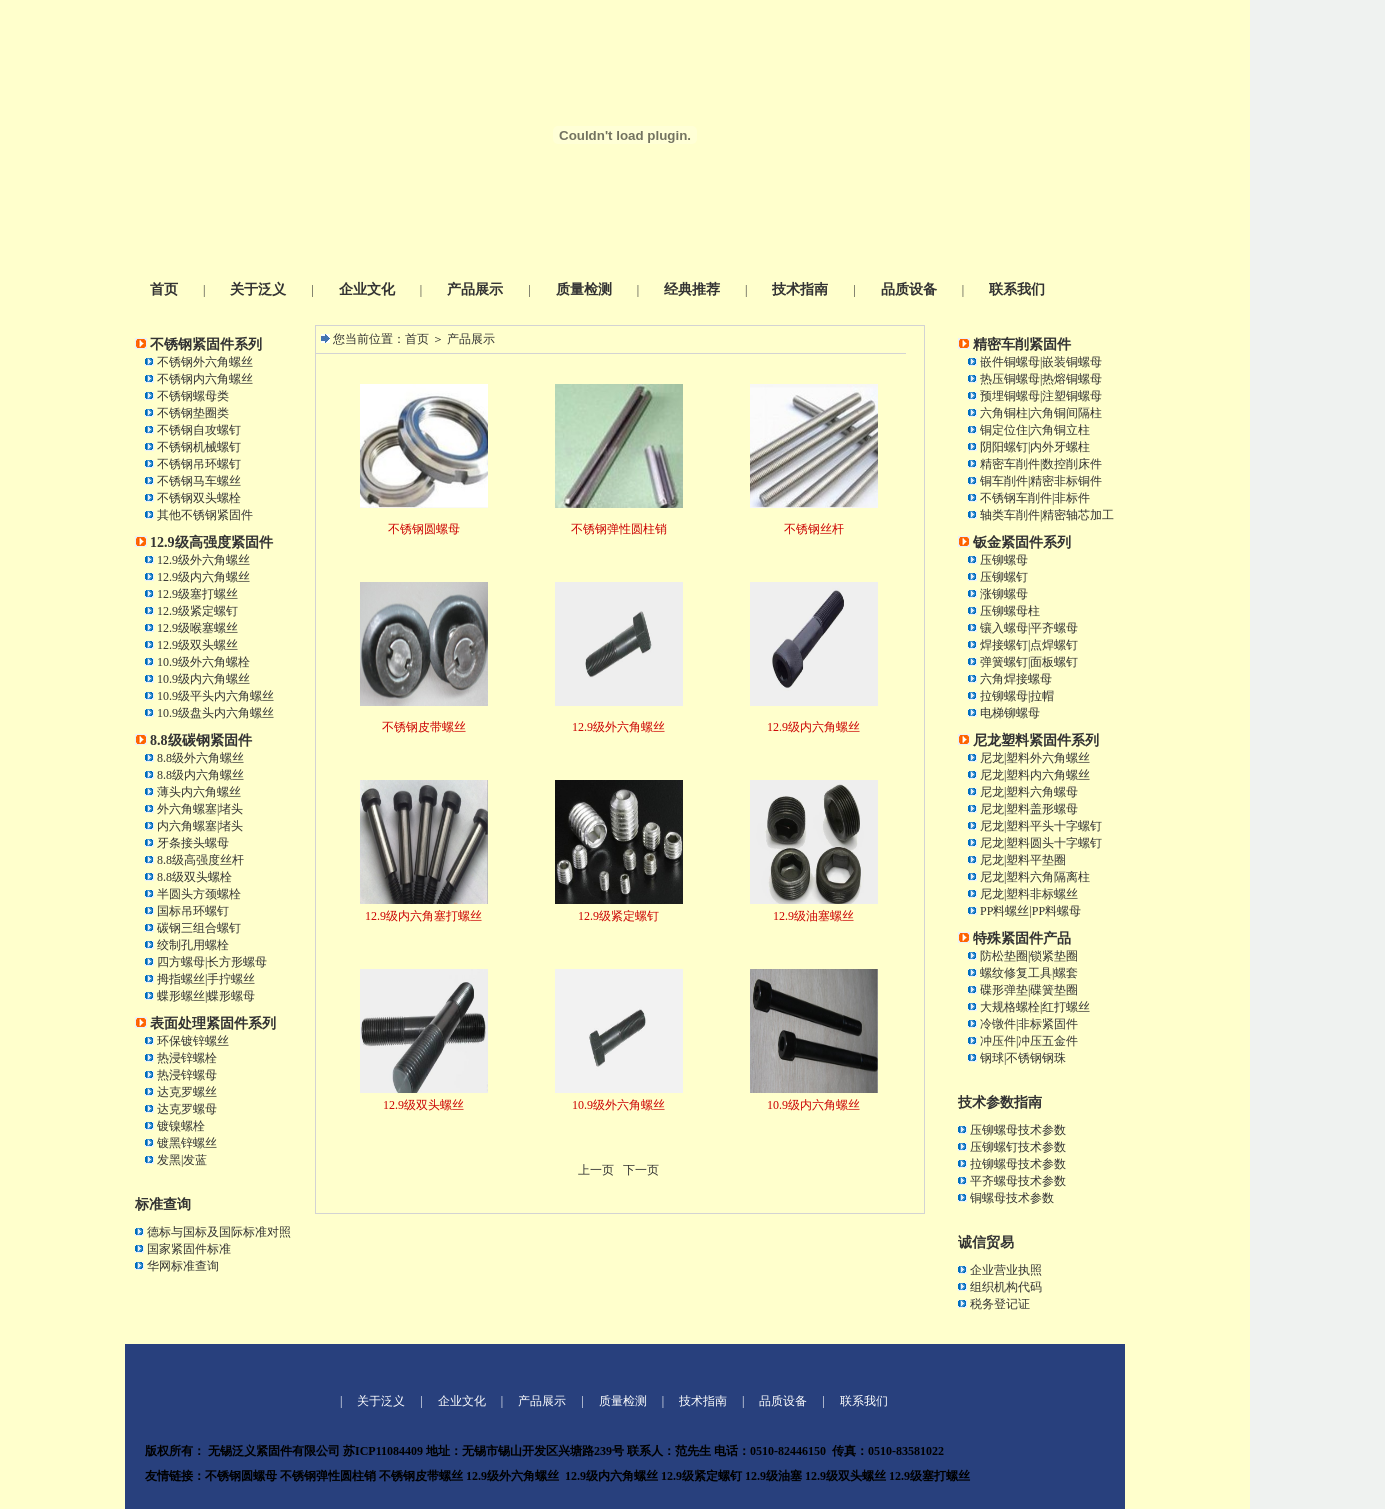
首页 (164, 289)
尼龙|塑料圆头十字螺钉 (1041, 843)
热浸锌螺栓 (187, 1058)
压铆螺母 (1004, 560)
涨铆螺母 (1004, 594)
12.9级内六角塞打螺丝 (423, 916)
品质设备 (909, 289)
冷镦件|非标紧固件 (1029, 1024)
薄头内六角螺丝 (199, 792)
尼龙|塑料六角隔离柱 (1035, 877)
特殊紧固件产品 (1022, 938)
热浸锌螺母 (187, 1075)
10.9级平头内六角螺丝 (215, 696)
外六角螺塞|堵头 (200, 809)
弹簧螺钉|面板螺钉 (1029, 662)
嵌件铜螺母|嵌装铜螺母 (1041, 362)
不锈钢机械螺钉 (199, 447)
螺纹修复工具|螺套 (1029, 973)
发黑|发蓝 (182, 1160)
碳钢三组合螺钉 (199, 928)
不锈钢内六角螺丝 (205, 379)
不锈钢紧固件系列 (206, 344)
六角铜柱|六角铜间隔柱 (1041, 413)
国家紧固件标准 (189, 1249)
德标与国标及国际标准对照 (219, 1232)
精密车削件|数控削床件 (1041, 464)
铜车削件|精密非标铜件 (1041, 481)
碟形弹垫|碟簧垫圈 (1029, 990)
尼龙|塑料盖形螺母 (1029, 809)
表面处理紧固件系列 (213, 1023)
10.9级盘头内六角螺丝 (215, 713)
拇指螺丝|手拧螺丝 (206, 979)
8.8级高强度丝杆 (200, 860)
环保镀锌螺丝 (193, 1041)
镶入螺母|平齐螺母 (1029, 628)
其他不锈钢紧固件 (205, 515)
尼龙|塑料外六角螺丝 (1035, 758)
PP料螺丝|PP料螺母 (1030, 911)
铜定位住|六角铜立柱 (1035, 430)
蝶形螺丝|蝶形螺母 (206, 996)
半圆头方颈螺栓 (199, 894)
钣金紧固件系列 (1022, 542)
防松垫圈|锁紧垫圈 (1029, 956)
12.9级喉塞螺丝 (197, 628)
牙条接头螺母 (193, 843)
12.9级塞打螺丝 (197, 594)
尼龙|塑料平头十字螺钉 (1041, 826)
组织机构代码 (1006, 1287)
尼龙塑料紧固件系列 (1036, 740)
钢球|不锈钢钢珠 (1023, 1058)
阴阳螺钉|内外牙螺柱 (1035, 447)
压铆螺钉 (1004, 577)
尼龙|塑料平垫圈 (1023, 860)
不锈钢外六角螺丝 (205, 362)
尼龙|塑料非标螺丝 (1029, 894)
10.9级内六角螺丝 (203, 679)
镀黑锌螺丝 (187, 1143)
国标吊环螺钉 (193, 911)
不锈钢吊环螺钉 (199, 464)
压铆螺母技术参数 (1018, 1130)
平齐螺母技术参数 (1018, 1181)
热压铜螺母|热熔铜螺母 (1041, 379)
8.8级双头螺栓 (194, 877)
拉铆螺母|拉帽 (1017, 696)
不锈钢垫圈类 (193, 413)
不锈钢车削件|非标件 (1035, 498)
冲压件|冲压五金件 (1029, 1041)
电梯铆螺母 (1010, 713)
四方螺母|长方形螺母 (212, 962)
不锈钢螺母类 (193, 396)
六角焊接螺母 (1016, 679)
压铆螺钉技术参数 (1018, 1147)
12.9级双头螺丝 (197, 645)
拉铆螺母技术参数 (1018, 1164)
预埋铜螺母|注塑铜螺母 (1041, 396)
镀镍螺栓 (181, 1126)
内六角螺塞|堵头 (200, 826)
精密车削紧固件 (1022, 344)
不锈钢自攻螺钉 (199, 430)
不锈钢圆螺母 (424, 529)
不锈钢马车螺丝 (199, 481)
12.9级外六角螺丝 (203, 560)
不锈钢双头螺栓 (199, 498)
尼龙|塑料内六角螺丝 (1035, 775)
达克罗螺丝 (187, 1092)
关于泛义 (258, 289)
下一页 (641, 1170)
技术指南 (800, 289)
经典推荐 (692, 289)
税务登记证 (1000, 1304)
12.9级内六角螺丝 (203, 577)
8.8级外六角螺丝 (200, 758)
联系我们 (1017, 289)
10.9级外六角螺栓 (203, 662)
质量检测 (584, 289)
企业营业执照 (1006, 1270)
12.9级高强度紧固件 (211, 542)
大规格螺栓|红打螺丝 (1035, 1007)
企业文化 (367, 289)
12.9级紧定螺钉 (197, 611)
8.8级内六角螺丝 (200, 775)
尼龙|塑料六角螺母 (1029, 792)
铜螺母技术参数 (1012, 1198)
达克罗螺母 (187, 1109)
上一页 (596, 1170)
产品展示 (475, 289)
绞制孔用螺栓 (193, 945)
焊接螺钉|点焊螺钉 (1029, 645)
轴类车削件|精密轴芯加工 (1047, 515)
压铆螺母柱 (1010, 611)
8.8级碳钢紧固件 (201, 740)
